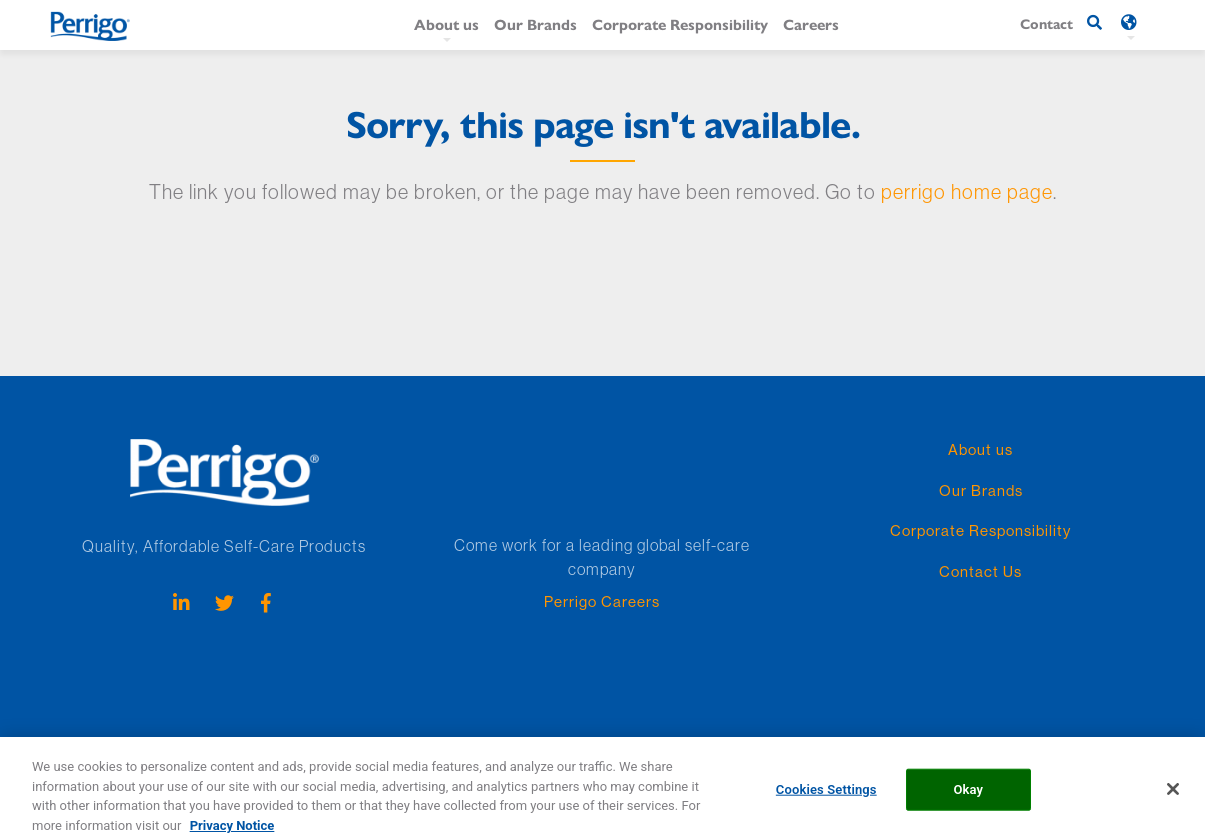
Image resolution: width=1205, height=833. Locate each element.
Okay (968, 795)
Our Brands (535, 23)
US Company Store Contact (895, 742)
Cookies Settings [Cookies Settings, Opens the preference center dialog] (826, 795)
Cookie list (513, 742)
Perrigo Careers (602, 601)
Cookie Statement (420, 742)
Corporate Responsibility (680, 23)
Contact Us (980, 571)
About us (446, 23)
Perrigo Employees (93, 742)
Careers (811, 23)
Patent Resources (210, 742)
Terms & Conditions (748, 742)
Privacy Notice (315, 742)
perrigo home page (967, 191)
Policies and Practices (617, 742)
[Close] (1173, 795)
